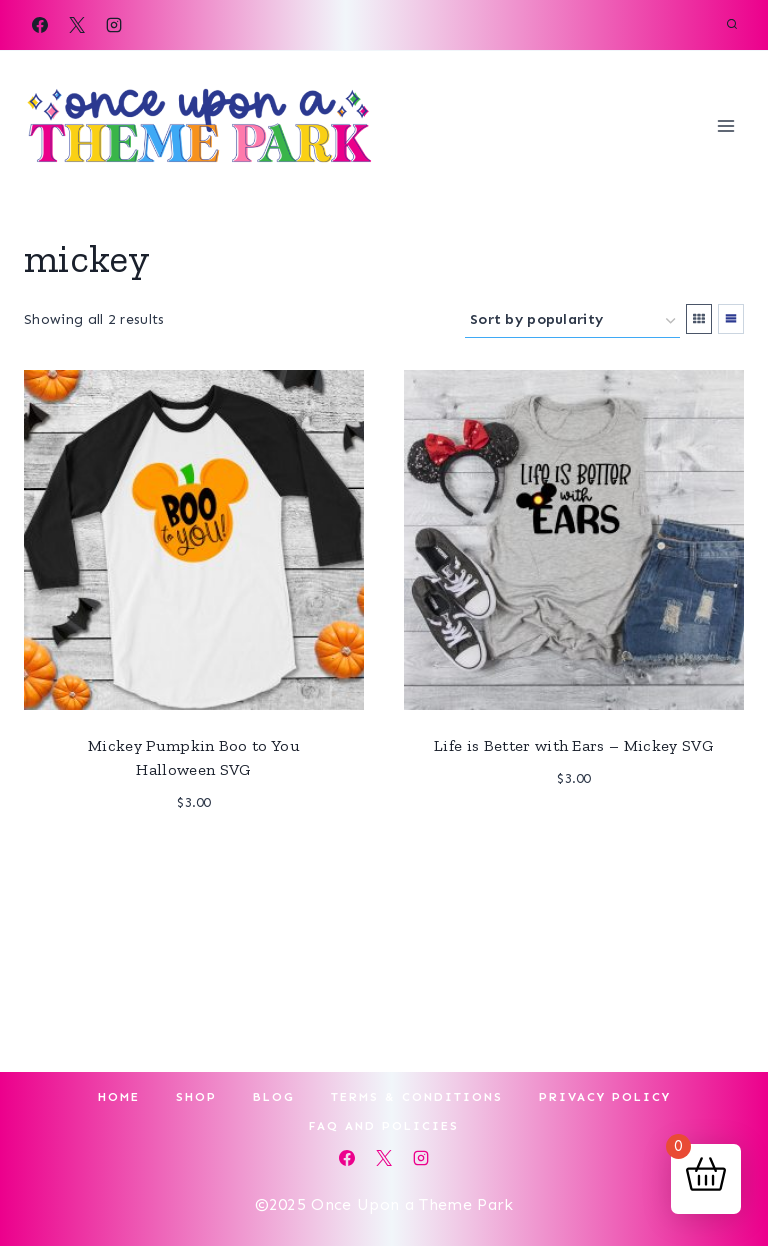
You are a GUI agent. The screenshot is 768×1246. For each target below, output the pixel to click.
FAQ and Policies (384, 1126)
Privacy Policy (605, 1097)
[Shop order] (572, 320)
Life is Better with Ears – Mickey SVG (574, 745)
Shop (196, 1097)
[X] (77, 25)
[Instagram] (114, 25)
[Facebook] (40, 25)
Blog (274, 1097)
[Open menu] (725, 125)
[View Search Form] (732, 25)
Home (119, 1097)
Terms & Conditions (417, 1097)
